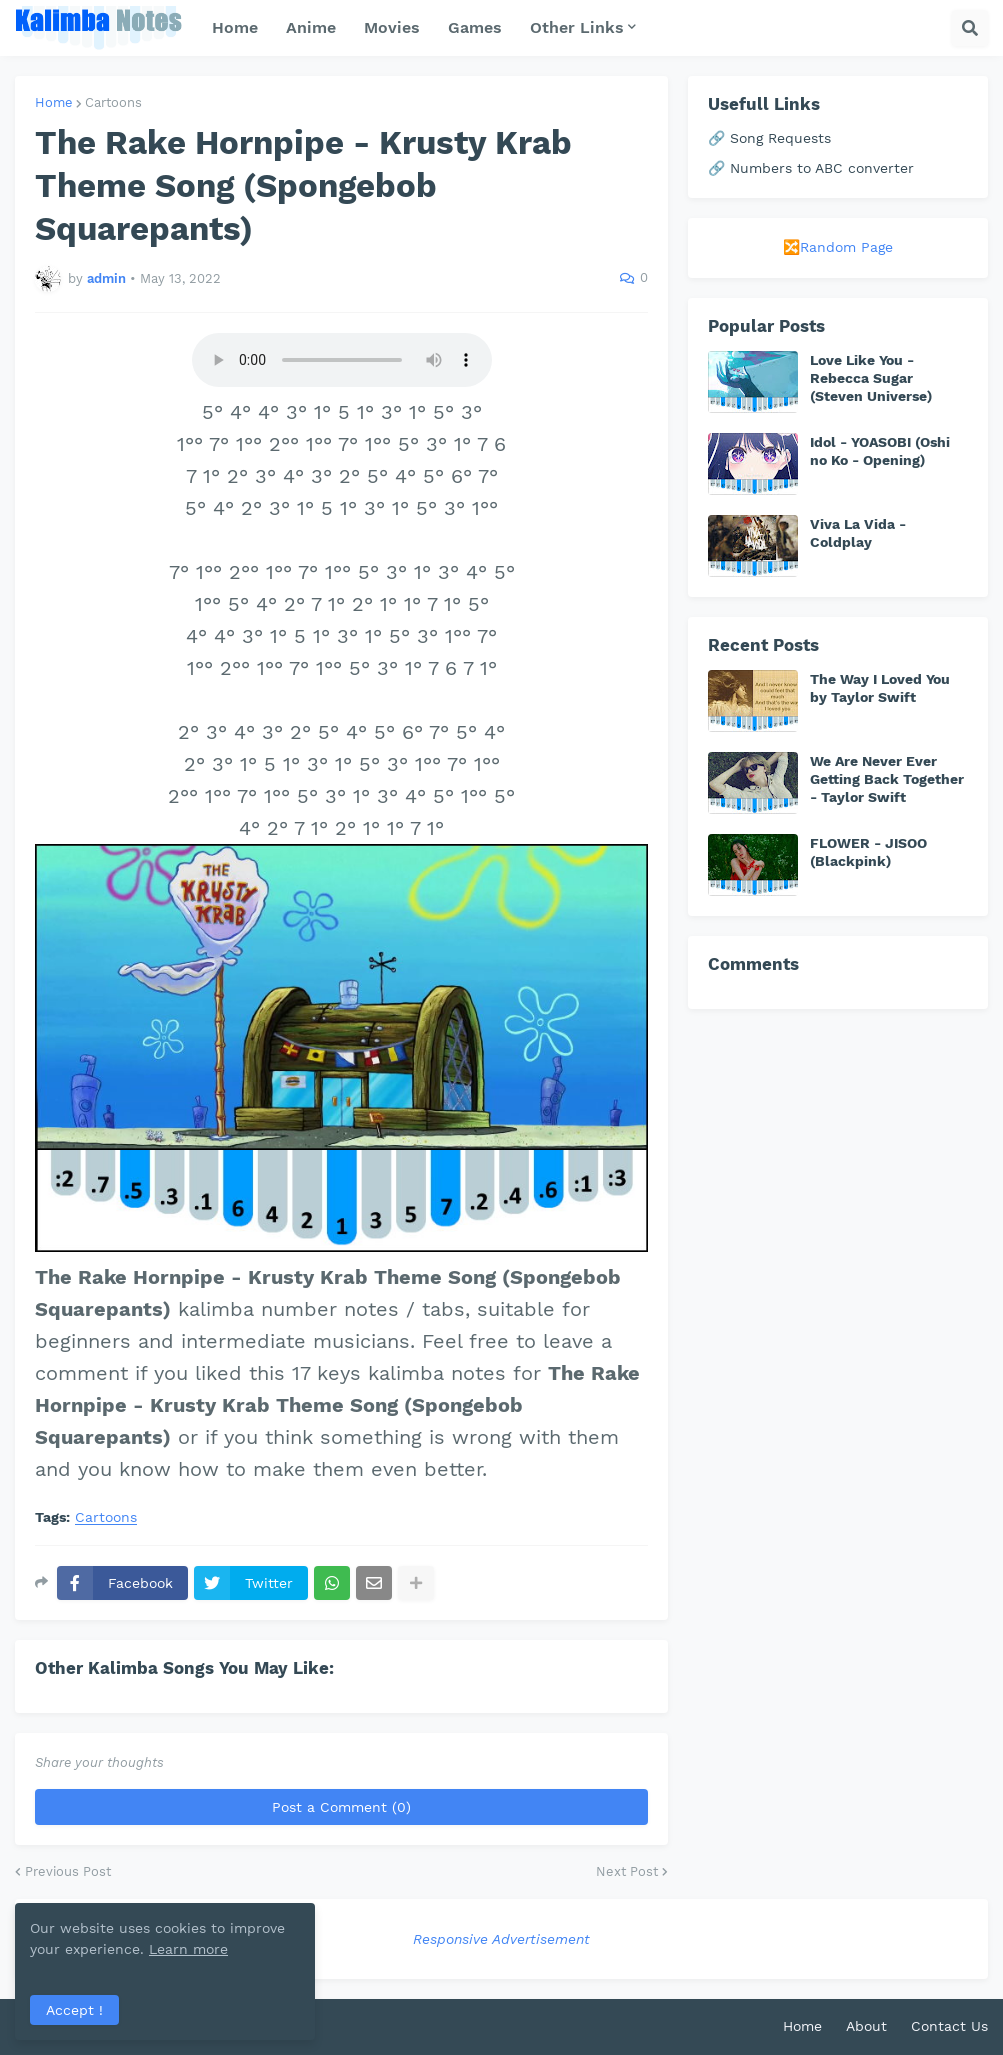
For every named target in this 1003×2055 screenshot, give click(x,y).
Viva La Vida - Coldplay (858, 533)
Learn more (188, 1949)
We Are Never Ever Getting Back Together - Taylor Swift (887, 779)
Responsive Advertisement (501, 1939)
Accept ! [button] (74, 2010)
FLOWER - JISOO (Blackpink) (868, 852)
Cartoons (113, 102)
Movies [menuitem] (392, 27)
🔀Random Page (838, 247)
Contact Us (949, 2026)
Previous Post (68, 1871)
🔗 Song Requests (769, 138)
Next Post (627, 1871)
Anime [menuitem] (311, 27)
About (866, 2026)
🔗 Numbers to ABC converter (811, 168)
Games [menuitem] (475, 27)
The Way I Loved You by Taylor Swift (880, 688)
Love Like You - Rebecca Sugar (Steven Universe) (871, 378)
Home (54, 102)
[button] (970, 28)
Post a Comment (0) (341, 1807)
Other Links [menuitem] (577, 27)
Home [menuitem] (235, 27)
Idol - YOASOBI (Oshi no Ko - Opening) (880, 451)
